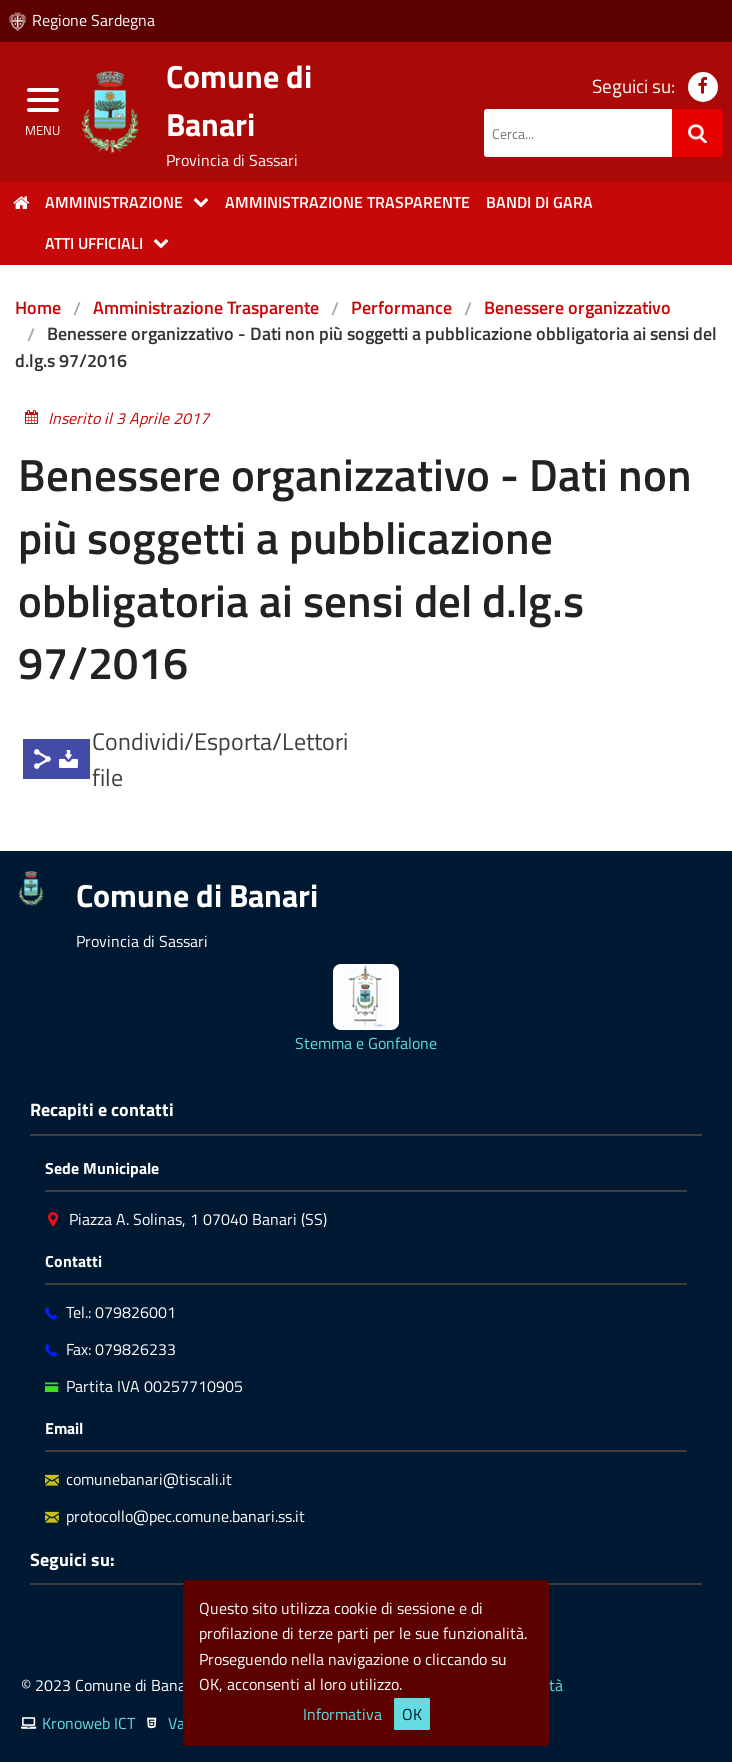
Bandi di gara (539, 202)
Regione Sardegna (93, 20)
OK (412, 1714)
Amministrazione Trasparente (206, 307)
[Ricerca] (697, 133)
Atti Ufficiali (94, 243)
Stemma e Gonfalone (366, 1043)
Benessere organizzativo (577, 307)
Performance (401, 307)
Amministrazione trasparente (347, 202)
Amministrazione (114, 202)
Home (38, 307)
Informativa (342, 1714)
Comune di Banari (239, 100)
